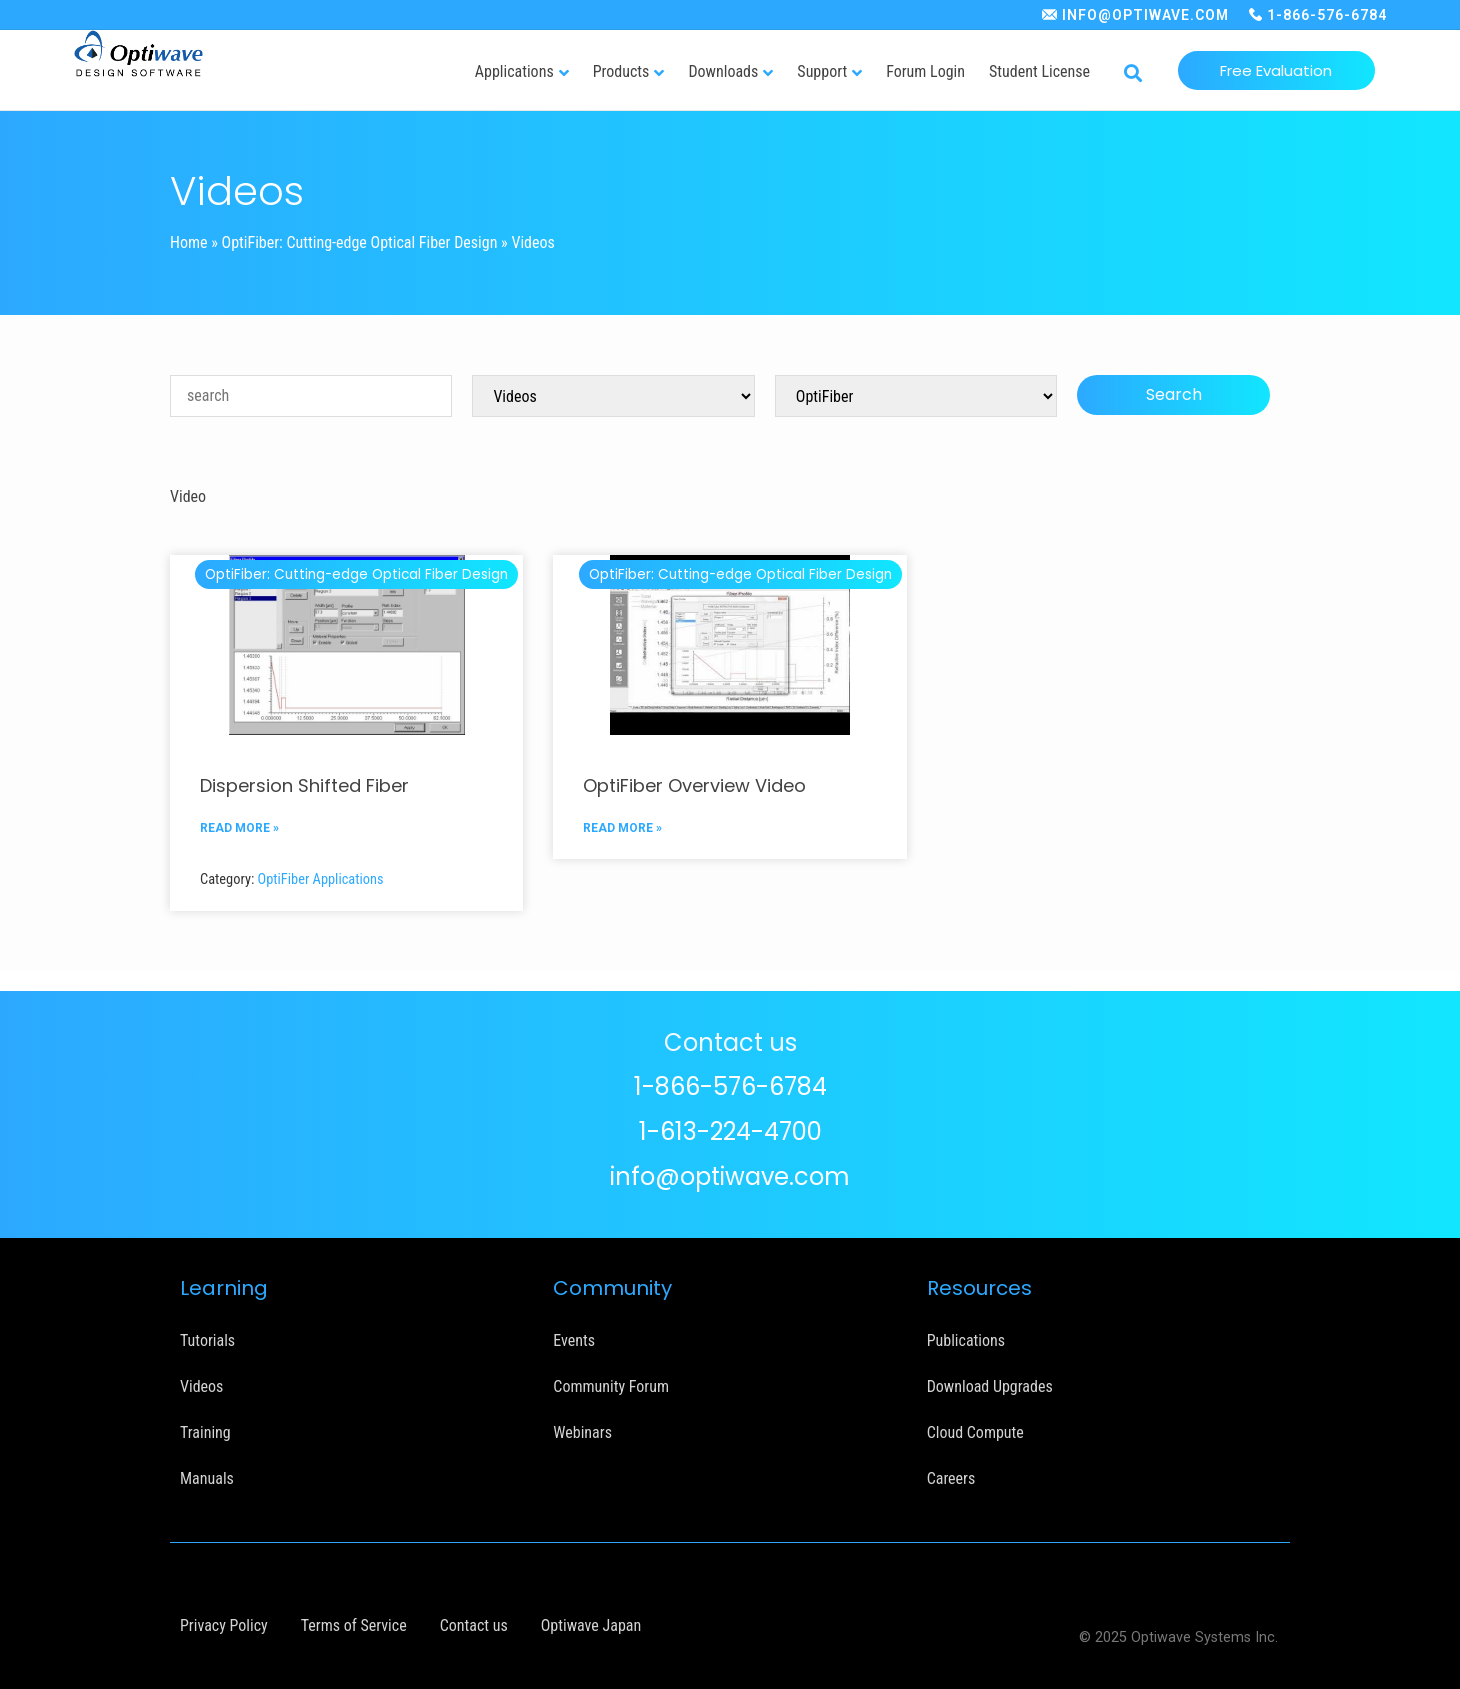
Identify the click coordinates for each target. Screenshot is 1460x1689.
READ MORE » (239, 828)
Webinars (582, 1432)
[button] (1133, 74)
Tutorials (207, 1340)
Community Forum (611, 1386)
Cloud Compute (975, 1432)
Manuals (207, 1478)
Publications (966, 1340)
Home (189, 242)
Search (1174, 394)
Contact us (474, 1625)
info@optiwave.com (730, 1176)
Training (205, 1432)
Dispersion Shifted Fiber (304, 785)
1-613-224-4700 (730, 1131)
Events (574, 1340)
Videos (201, 1386)
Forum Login (925, 71)
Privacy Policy (224, 1625)
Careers (951, 1478)
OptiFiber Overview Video (694, 785)
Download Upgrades (990, 1386)
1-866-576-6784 (1327, 15)
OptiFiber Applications (321, 879)
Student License (1039, 71)
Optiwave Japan (591, 1625)
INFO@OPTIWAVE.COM (1145, 15)
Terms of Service (354, 1625)
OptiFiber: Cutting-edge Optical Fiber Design (360, 242)
